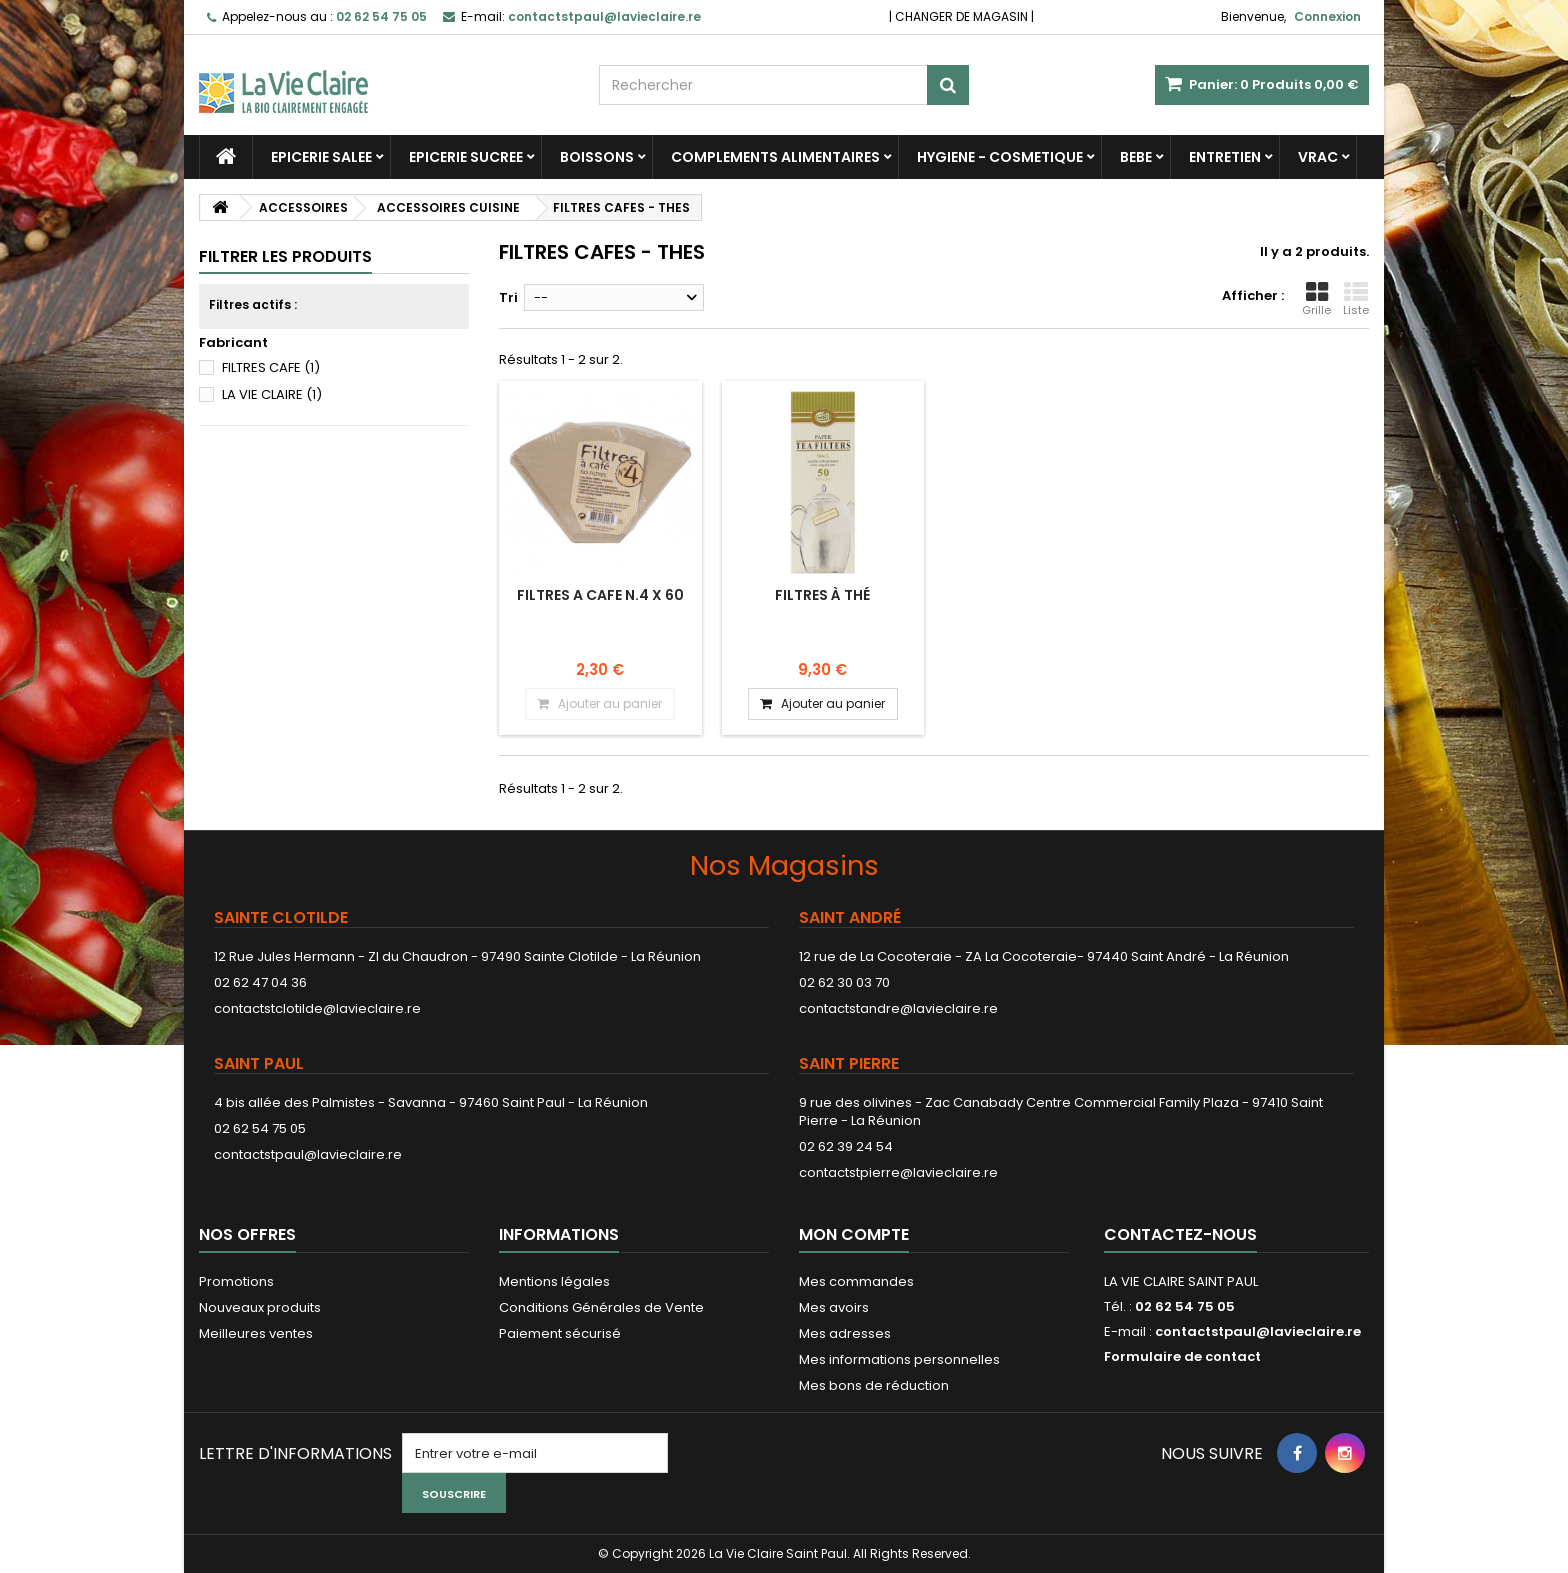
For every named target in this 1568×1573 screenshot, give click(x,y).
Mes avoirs (834, 1307)
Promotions (236, 1281)
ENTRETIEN (1225, 157)
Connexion (1327, 16)
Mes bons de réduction (874, 1385)
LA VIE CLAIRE (272, 394)
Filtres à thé (822, 595)
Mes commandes (856, 1281)
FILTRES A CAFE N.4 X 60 (600, 595)
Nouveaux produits (260, 1307)
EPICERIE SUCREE (466, 157)
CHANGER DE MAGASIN (961, 16)
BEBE (1136, 157)
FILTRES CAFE (271, 367)
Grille (1316, 299)
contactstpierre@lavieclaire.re (898, 1172)
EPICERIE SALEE (321, 157)
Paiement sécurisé (560, 1333)
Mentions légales (554, 1281)
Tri (508, 297)
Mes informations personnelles (899, 1359)
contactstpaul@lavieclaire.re (308, 1154)
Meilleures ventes (256, 1333)
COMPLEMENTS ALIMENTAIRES (775, 157)
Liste (1356, 299)
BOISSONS (597, 157)
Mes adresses (845, 1333)
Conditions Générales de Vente (601, 1307)
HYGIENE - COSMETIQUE (1000, 157)
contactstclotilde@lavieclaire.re (317, 1008)
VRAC (1318, 157)
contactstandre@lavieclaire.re (898, 1008)
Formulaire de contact (1182, 1356)
